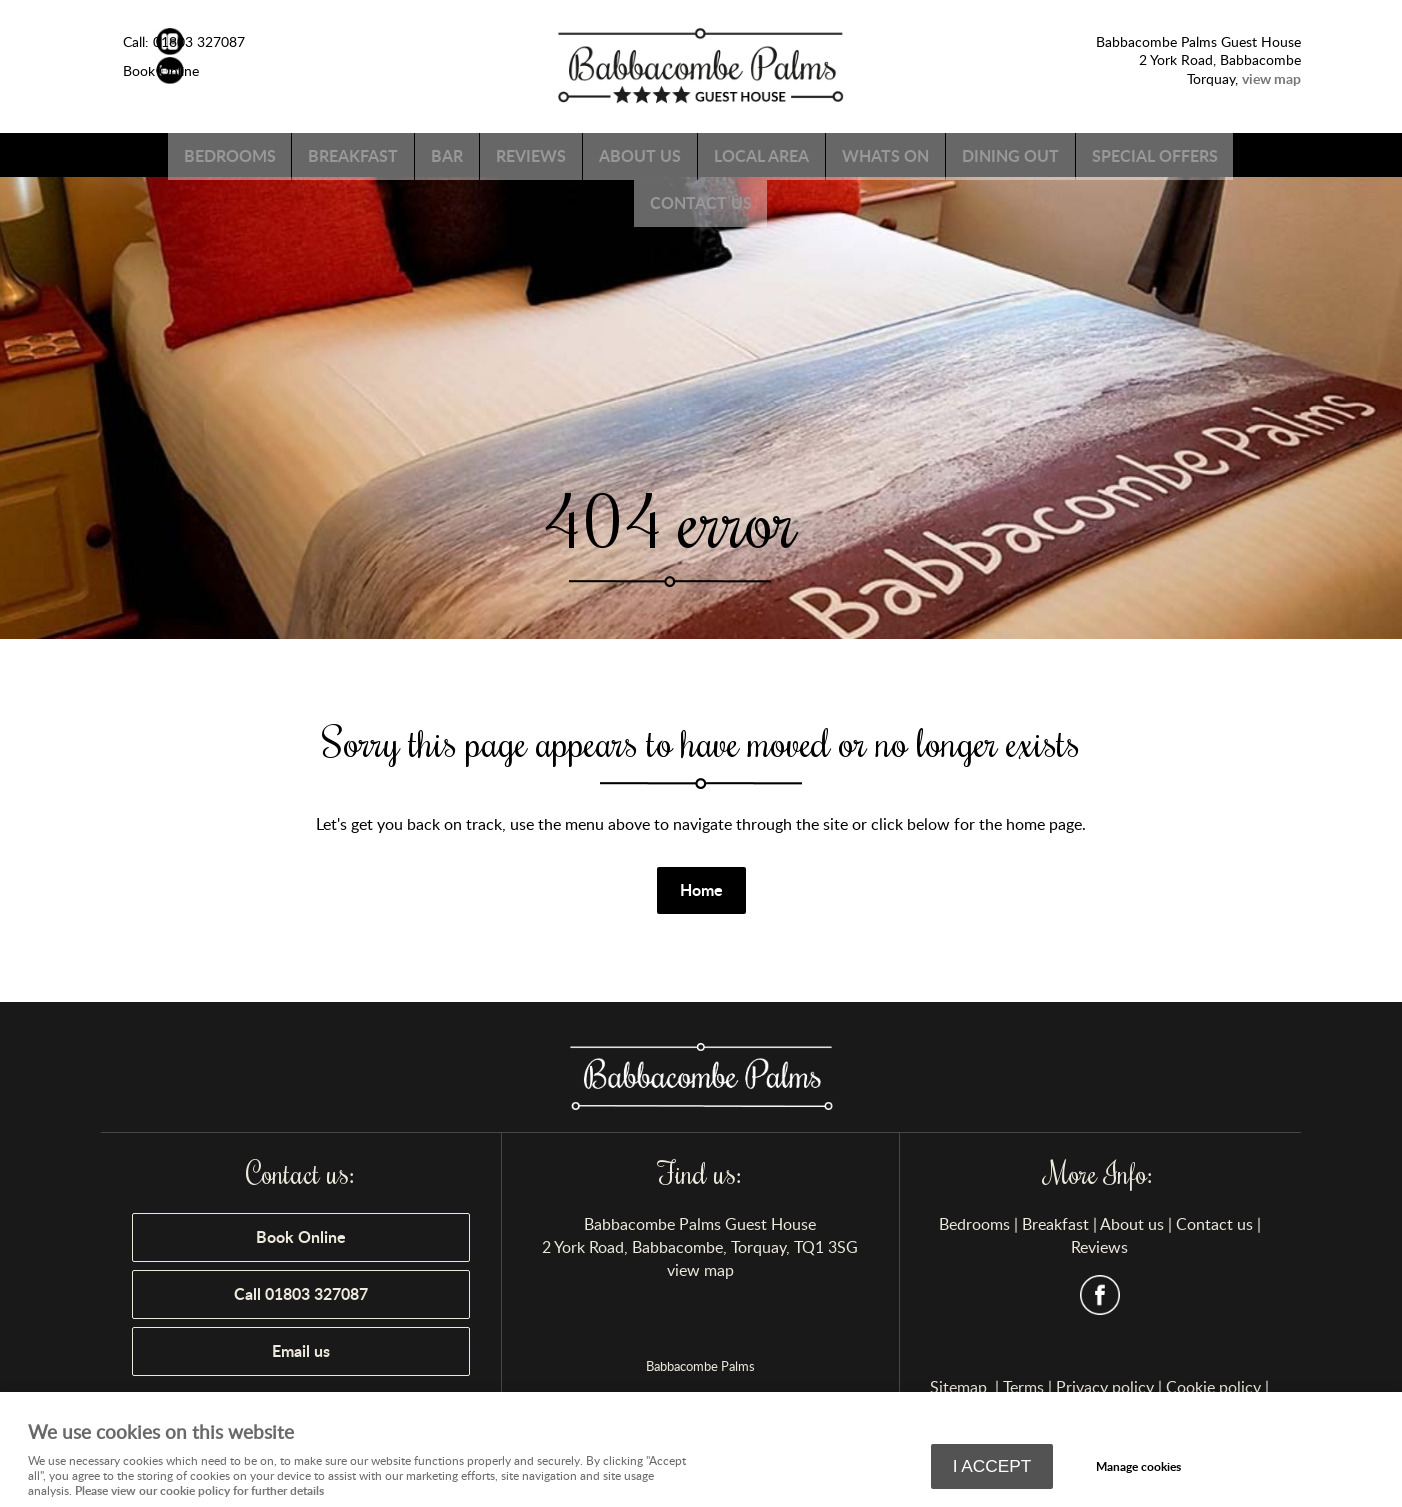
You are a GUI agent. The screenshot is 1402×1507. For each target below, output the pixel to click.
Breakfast (413, 154)
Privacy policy (1105, 1387)
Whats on (985, 154)
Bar (515, 154)
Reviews (607, 154)
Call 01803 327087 (301, 1293)
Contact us (784, 198)
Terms (1023, 1387)
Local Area (853, 154)
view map (700, 1270)
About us (724, 154)
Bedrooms (281, 154)
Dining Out (1118, 154)
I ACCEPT (992, 1467)
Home (701, 889)
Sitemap (960, 1387)
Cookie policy (1213, 1387)
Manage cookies (1141, 1466)
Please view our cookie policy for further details (199, 1489)
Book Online (301, 1236)
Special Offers (629, 198)
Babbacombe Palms (700, 1366)
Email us (301, 1350)
